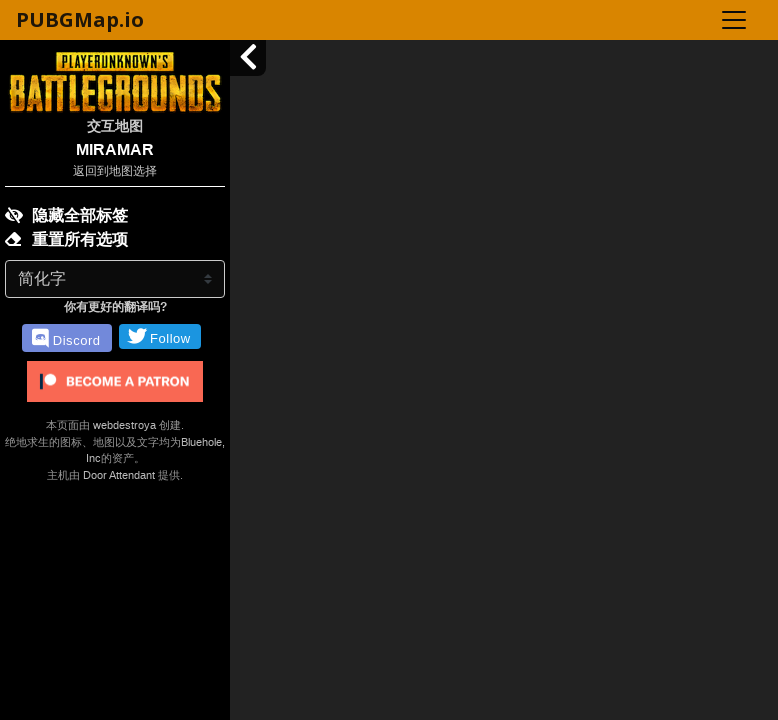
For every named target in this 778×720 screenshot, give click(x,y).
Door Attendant (119, 475)
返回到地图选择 (115, 171)
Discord (66, 338)
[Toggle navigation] (734, 20)
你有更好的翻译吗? (115, 307)
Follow (159, 336)
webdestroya (124, 425)
